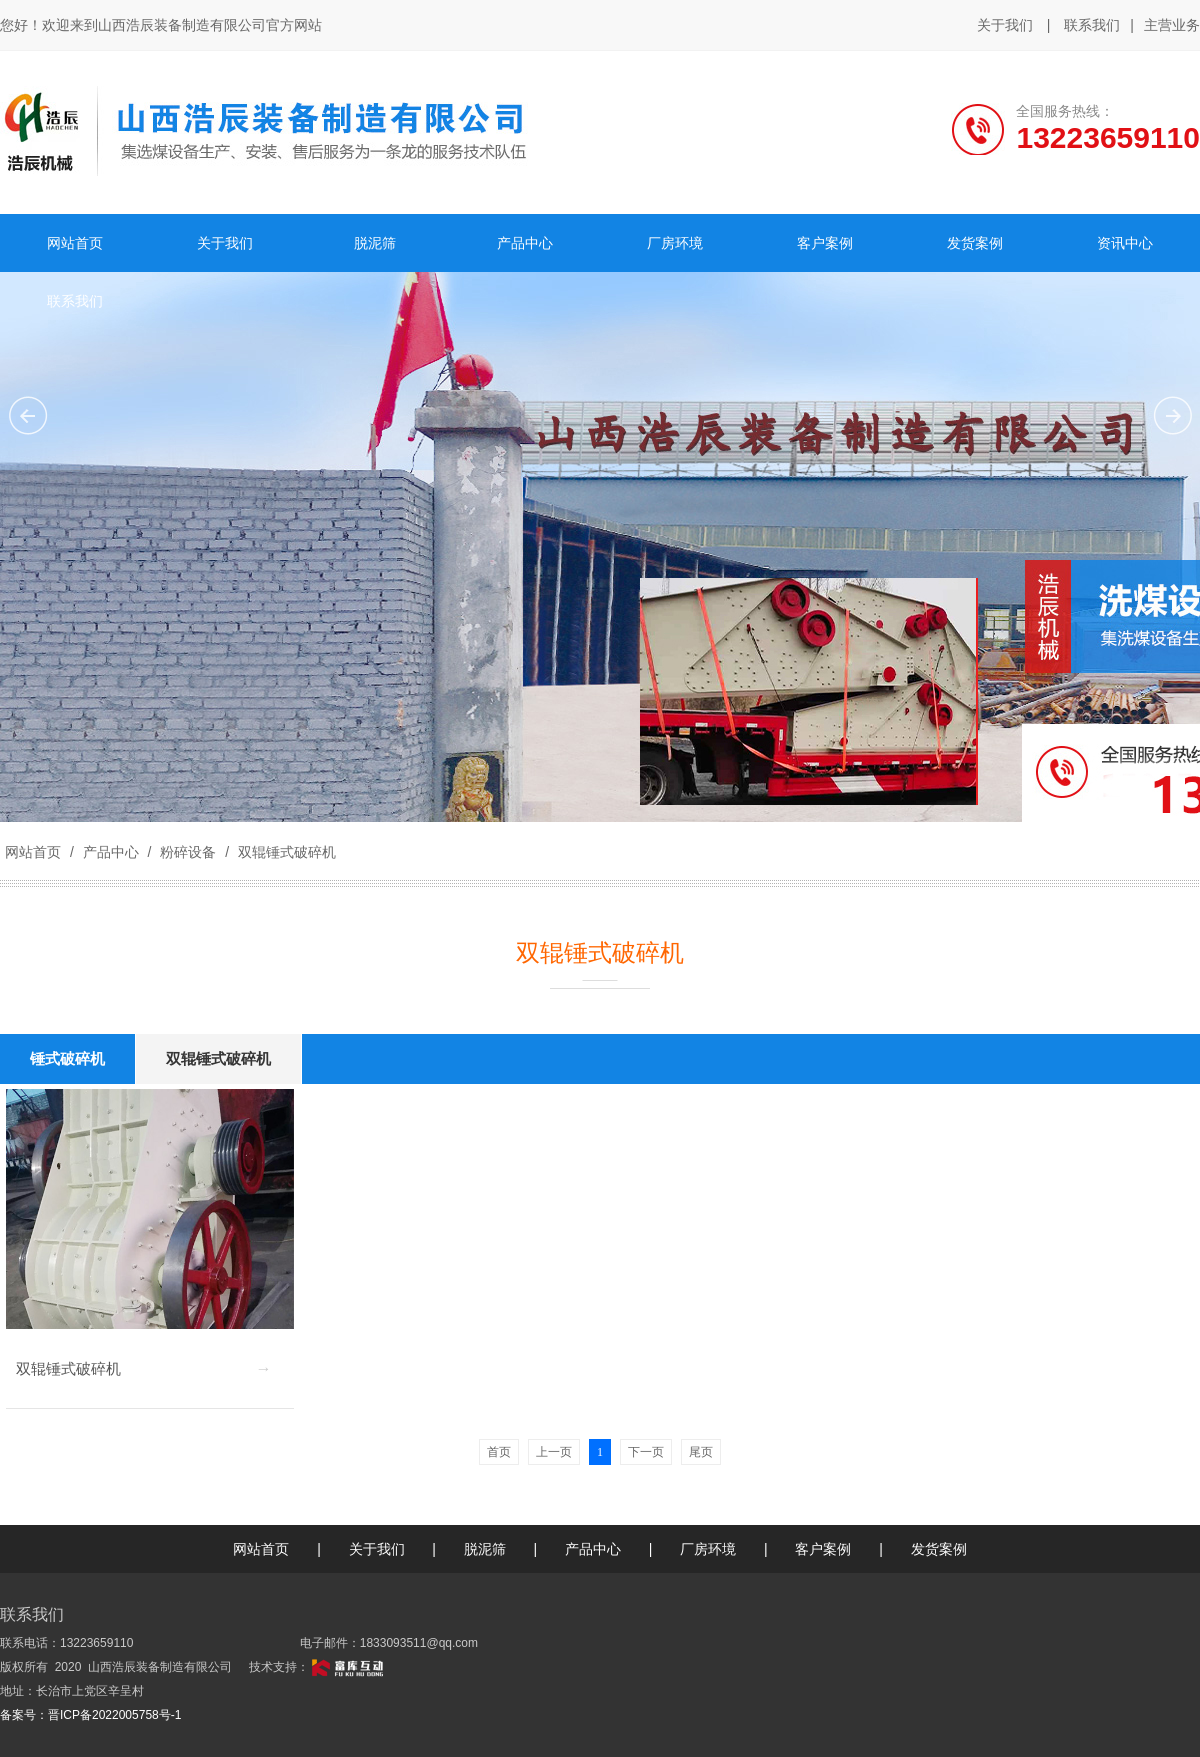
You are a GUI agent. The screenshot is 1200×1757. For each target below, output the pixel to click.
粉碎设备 (188, 852)
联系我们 (1092, 25)
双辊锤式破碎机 (285, 852)
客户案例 (823, 1549)
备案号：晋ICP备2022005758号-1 (90, 1715)
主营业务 (1172, 26)
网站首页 (33, 852)
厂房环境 (708, 1549)
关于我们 (1005, 25)
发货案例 (939, 1549)
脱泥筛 (485, 1549)
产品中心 (111, 852)
